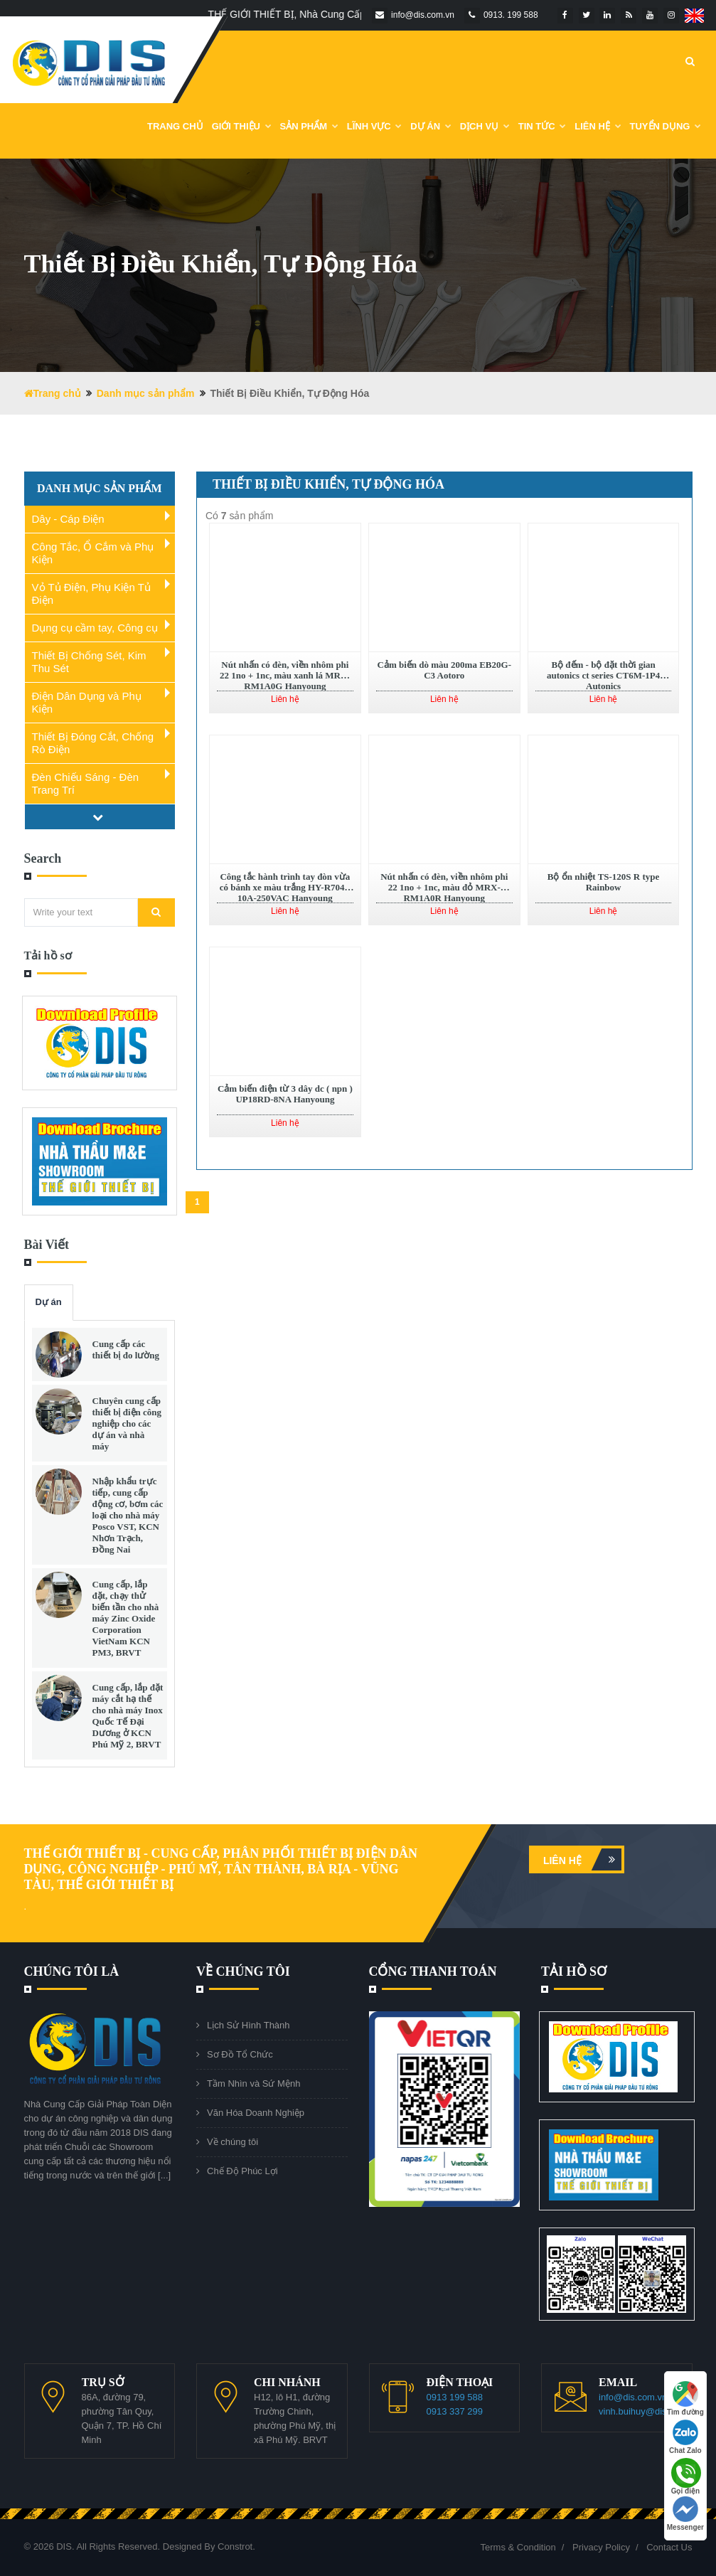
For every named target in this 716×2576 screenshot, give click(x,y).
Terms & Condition (518, 2547)
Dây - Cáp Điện (68, 519)
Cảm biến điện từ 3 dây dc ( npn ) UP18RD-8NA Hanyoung (285, 1094)
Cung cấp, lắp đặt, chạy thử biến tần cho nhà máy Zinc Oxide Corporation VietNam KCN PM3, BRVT (125, 1618)
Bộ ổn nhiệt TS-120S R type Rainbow (603, 882)
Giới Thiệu (242, 126)
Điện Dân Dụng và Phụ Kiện (86, 702)
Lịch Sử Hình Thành (248, 2025)
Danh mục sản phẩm (146, 393)
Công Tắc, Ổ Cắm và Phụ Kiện (93, 553)
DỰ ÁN (430, 126)
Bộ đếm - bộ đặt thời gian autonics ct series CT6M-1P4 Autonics (603, 675)
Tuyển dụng (666, 126)
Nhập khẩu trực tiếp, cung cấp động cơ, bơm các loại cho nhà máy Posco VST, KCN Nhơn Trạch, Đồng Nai (128, 1515)
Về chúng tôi (232, 2141)
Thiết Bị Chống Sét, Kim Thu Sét (89, 661)
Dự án (49, 1302)
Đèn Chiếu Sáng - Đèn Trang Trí (85, 783)
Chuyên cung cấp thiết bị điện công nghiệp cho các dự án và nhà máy (127, 1423)
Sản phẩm (309, 126)
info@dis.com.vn (633, 2397)
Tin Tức (542, 126)
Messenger (685, 2513)
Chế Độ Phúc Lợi (242, 2171)
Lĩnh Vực (374, 126)
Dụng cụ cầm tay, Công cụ (95, 628)
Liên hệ (582, 1859)
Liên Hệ (598, 126)
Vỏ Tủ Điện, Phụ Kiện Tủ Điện (91, 593)
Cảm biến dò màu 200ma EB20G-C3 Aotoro (444, 670)
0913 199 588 (455, 2397)
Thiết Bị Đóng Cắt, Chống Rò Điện (93, 742)
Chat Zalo (685, 2437)
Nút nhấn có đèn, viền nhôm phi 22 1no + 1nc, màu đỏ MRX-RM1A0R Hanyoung (444, 887)
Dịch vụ (485, 126)
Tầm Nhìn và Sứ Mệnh (253, 2083)
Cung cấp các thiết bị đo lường (126, 1349)
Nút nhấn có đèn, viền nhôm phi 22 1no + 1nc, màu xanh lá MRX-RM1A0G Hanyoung (285, 675)
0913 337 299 (455, 2411)
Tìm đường (685, 2398)
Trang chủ (175, 126)
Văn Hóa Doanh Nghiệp (255, 2112)
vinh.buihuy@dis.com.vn (649, 2411)
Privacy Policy (601, 2547)
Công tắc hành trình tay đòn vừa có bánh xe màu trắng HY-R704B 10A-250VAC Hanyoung (285, 887)
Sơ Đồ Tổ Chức (240, 2054)
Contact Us (669, 2547)
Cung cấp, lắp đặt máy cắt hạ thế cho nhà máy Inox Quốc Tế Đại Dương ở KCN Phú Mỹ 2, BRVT (128, 1716)
